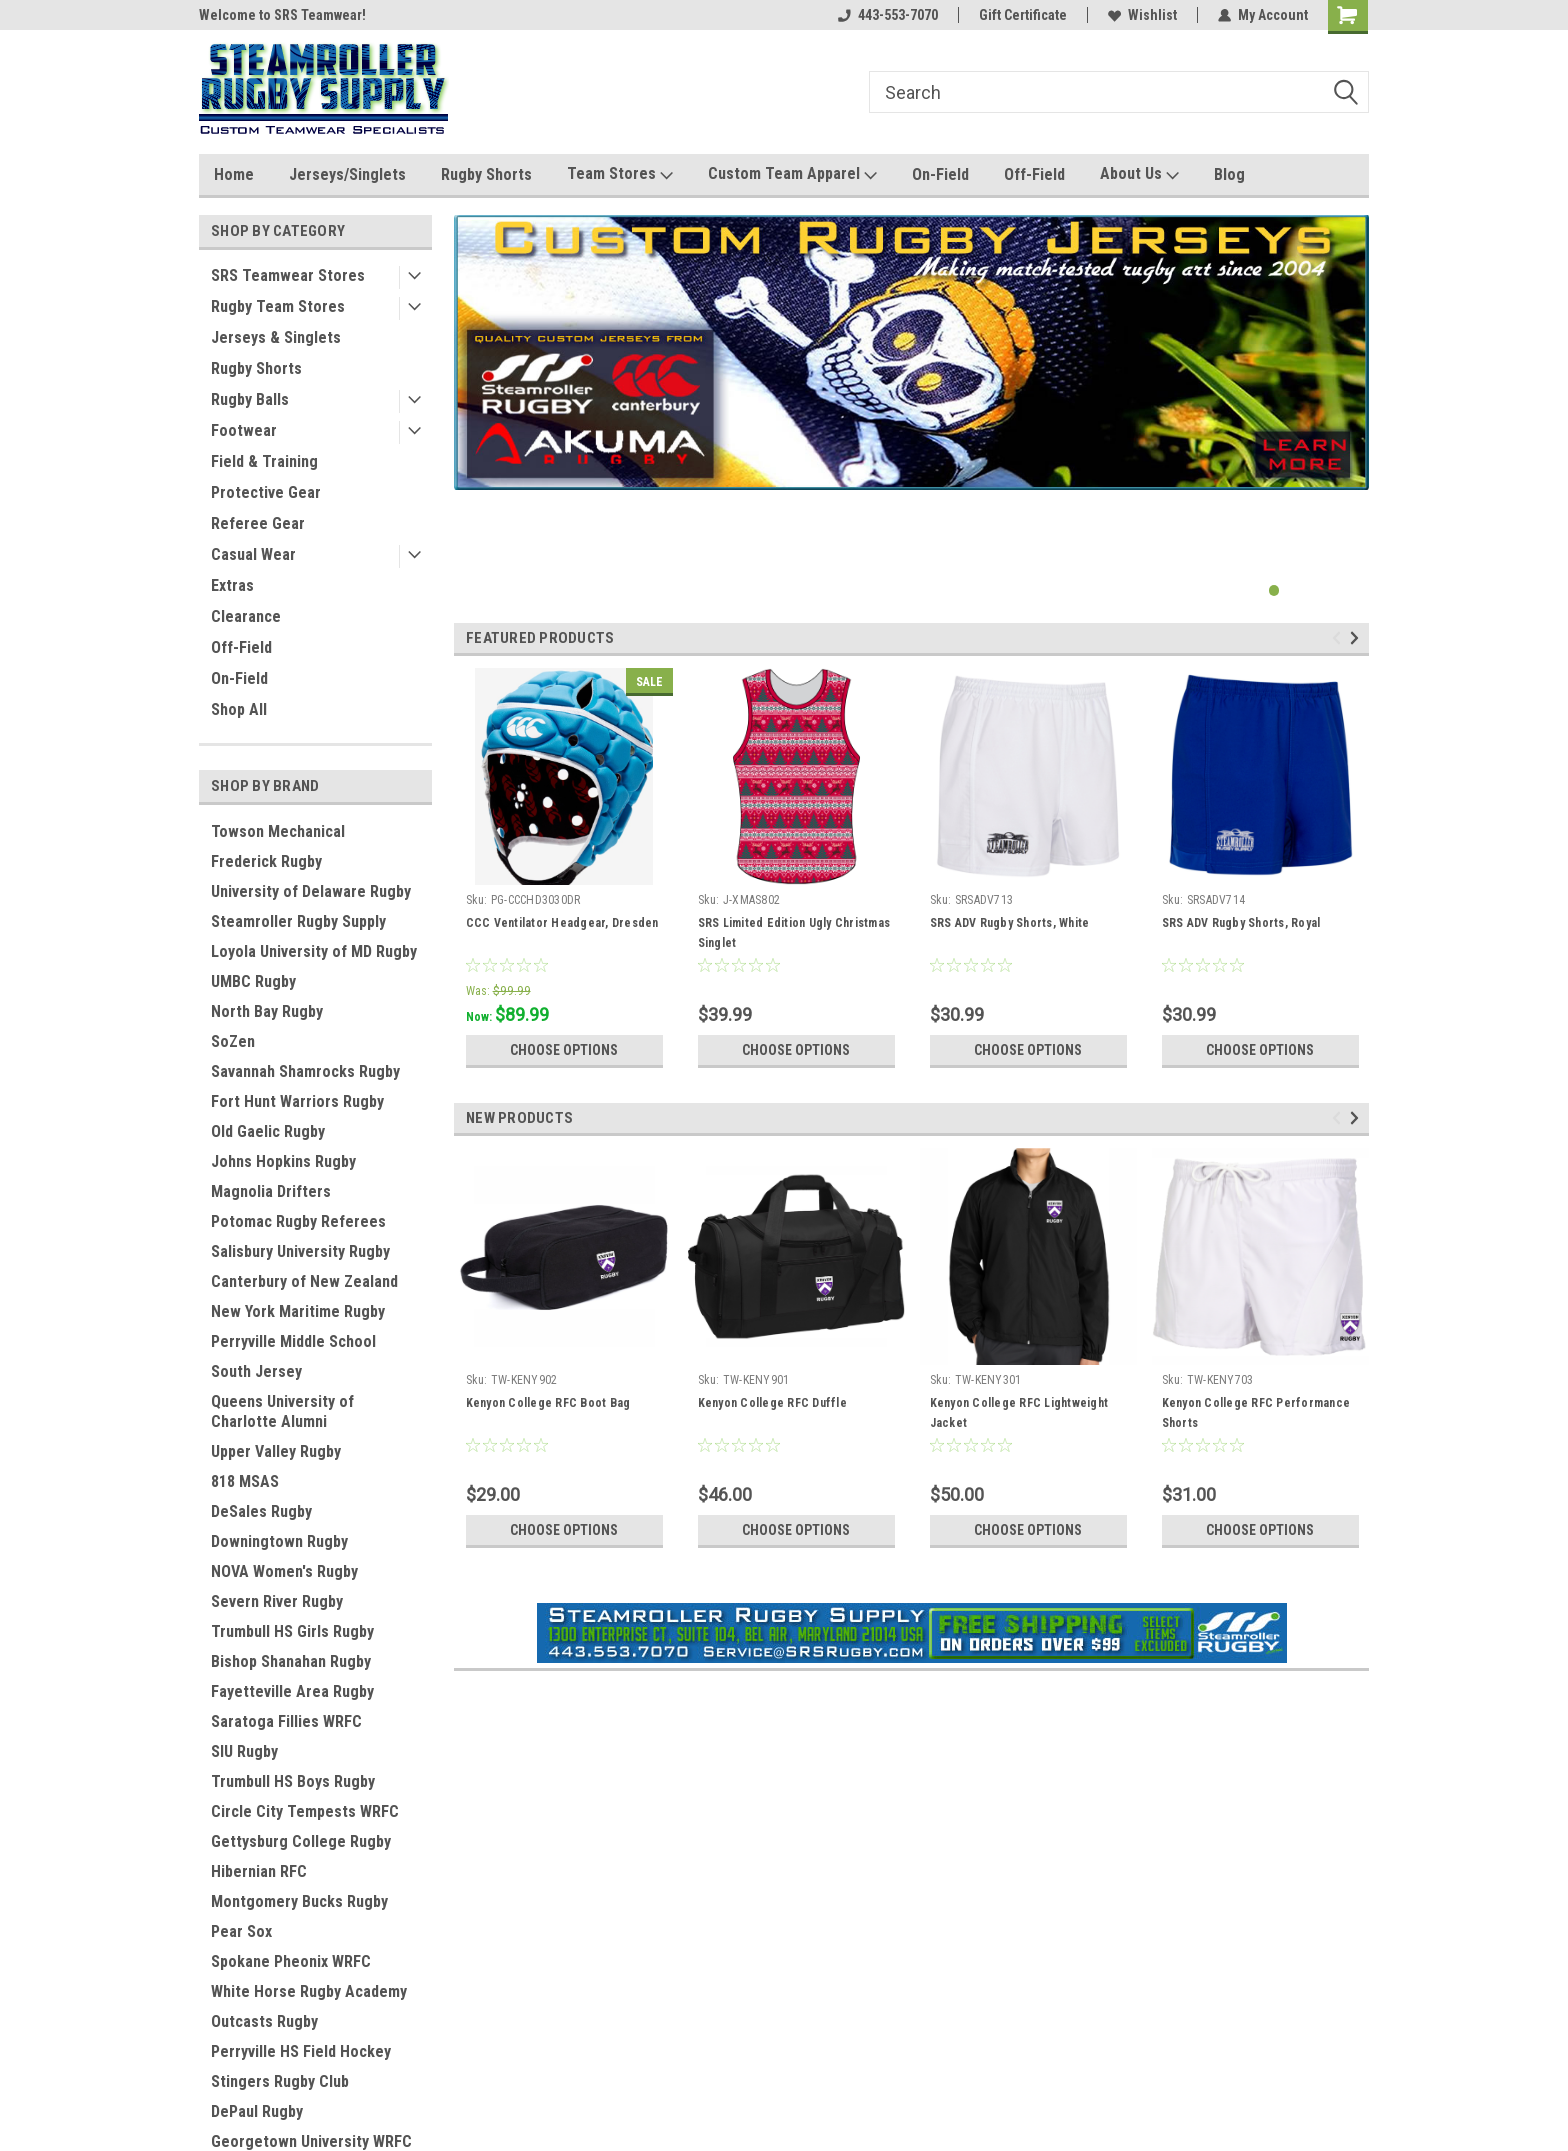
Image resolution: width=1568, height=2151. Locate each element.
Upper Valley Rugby (276, 1451)
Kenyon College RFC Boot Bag (548, 1403)
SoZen (233, 1041)
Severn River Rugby (277, 1601)
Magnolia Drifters (271, 1191)
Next (1357, 638)
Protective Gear (266, 492)
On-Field (940, 174)
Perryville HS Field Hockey (301, 2051)
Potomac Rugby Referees (298, 1221)
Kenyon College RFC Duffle (772, 1403)
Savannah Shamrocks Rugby (305, 1071)
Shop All (239, 709)
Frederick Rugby (266, 861)
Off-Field (1034, 174)
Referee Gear (258, 523)
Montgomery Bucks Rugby (299, 1901)
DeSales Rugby (261, 1511)
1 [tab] (1274, 590)
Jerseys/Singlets (347, 174)
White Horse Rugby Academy (309, 1991)
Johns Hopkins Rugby (283, 1161)
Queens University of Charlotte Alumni (282, 1411)
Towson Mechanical (278, 831)
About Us (1139, 174)
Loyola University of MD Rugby (314, 951)
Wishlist (1142, 15)
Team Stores (620, 174)
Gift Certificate (1023, 15)
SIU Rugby (244, 1751)
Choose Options (564, 1050)
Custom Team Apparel (792, 174)
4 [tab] (1334, 590)
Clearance (246, 616)
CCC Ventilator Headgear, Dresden (562, 923)
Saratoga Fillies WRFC (286, 1721)
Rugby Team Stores (278, 306)
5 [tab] (1354, 590)
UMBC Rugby (253, 981)
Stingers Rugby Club (280, 2081)
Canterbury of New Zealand (304, 1281)
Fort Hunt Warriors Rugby (297, 1101)
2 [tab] (1294, 590)
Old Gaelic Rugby (268, 1131)
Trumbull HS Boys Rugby (293, 1781)
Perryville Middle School (293, 1341)
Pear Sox (241, 1931)
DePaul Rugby (257, 2111)
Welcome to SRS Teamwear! (282, 15)
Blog (1229, 174)
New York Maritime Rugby (298, 1311)
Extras (232, 585)
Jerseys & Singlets (276, 337)
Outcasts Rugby (264, 2021)
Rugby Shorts (486, 174)
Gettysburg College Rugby (301, 1841)
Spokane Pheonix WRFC (291, 1961)
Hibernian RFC (259, 1871)
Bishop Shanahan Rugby (291, 1661)
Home (234, 174)
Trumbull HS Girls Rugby (292, 1631)
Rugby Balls (250, 399)
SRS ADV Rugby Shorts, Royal (1241, 923)
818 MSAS (245, 1481)
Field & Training (264, 461)
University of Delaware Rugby (311, 891)
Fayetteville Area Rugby (292, 1691)
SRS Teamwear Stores (288, 275)
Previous (1339, 638)
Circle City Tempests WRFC (305, 1811)
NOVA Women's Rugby (284, 1571)
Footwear (244, 430)
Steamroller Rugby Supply (298, 921)
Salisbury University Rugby (300, 1251)
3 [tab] (1314, 590)
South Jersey (256, 1371)
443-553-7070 (888, 15)
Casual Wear (253, 554)
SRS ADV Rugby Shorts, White (1010, 923)
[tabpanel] (911, 352)
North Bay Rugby (267, 1011)
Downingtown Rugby (279, 1541)
